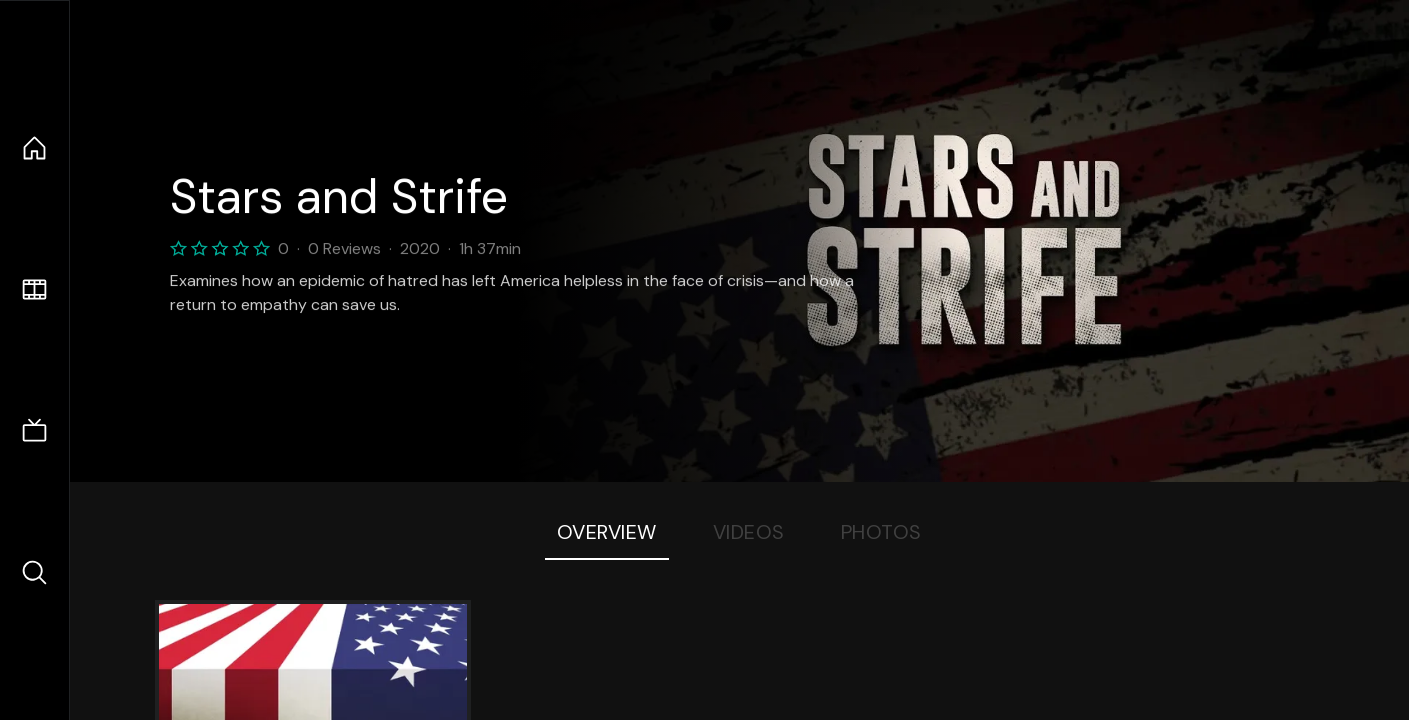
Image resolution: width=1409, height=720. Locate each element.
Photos (881, 532)
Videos (749, 532)
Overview (607, 532)
